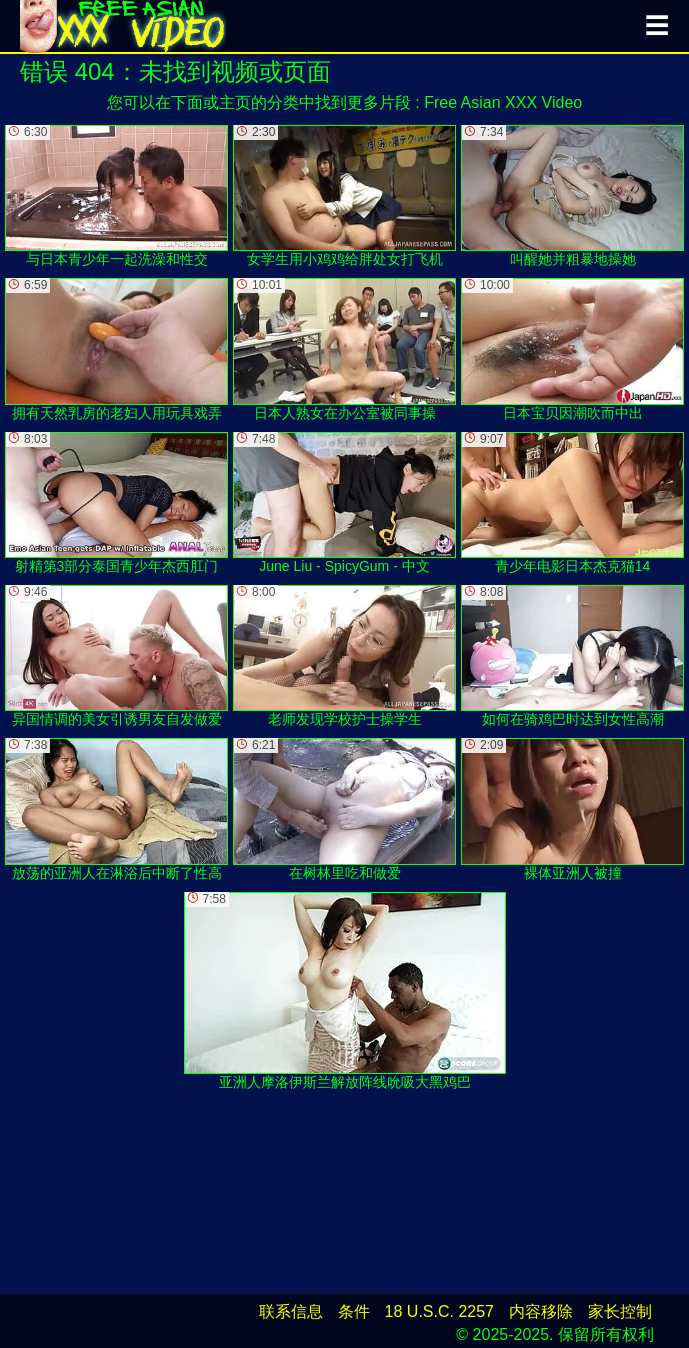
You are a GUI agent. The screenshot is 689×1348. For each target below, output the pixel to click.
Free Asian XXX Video (503, 102)
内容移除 (541, 1311)
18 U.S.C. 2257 (439, 1311)
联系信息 (291, 1311)
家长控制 (620, 1311)
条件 (354, 1311)
